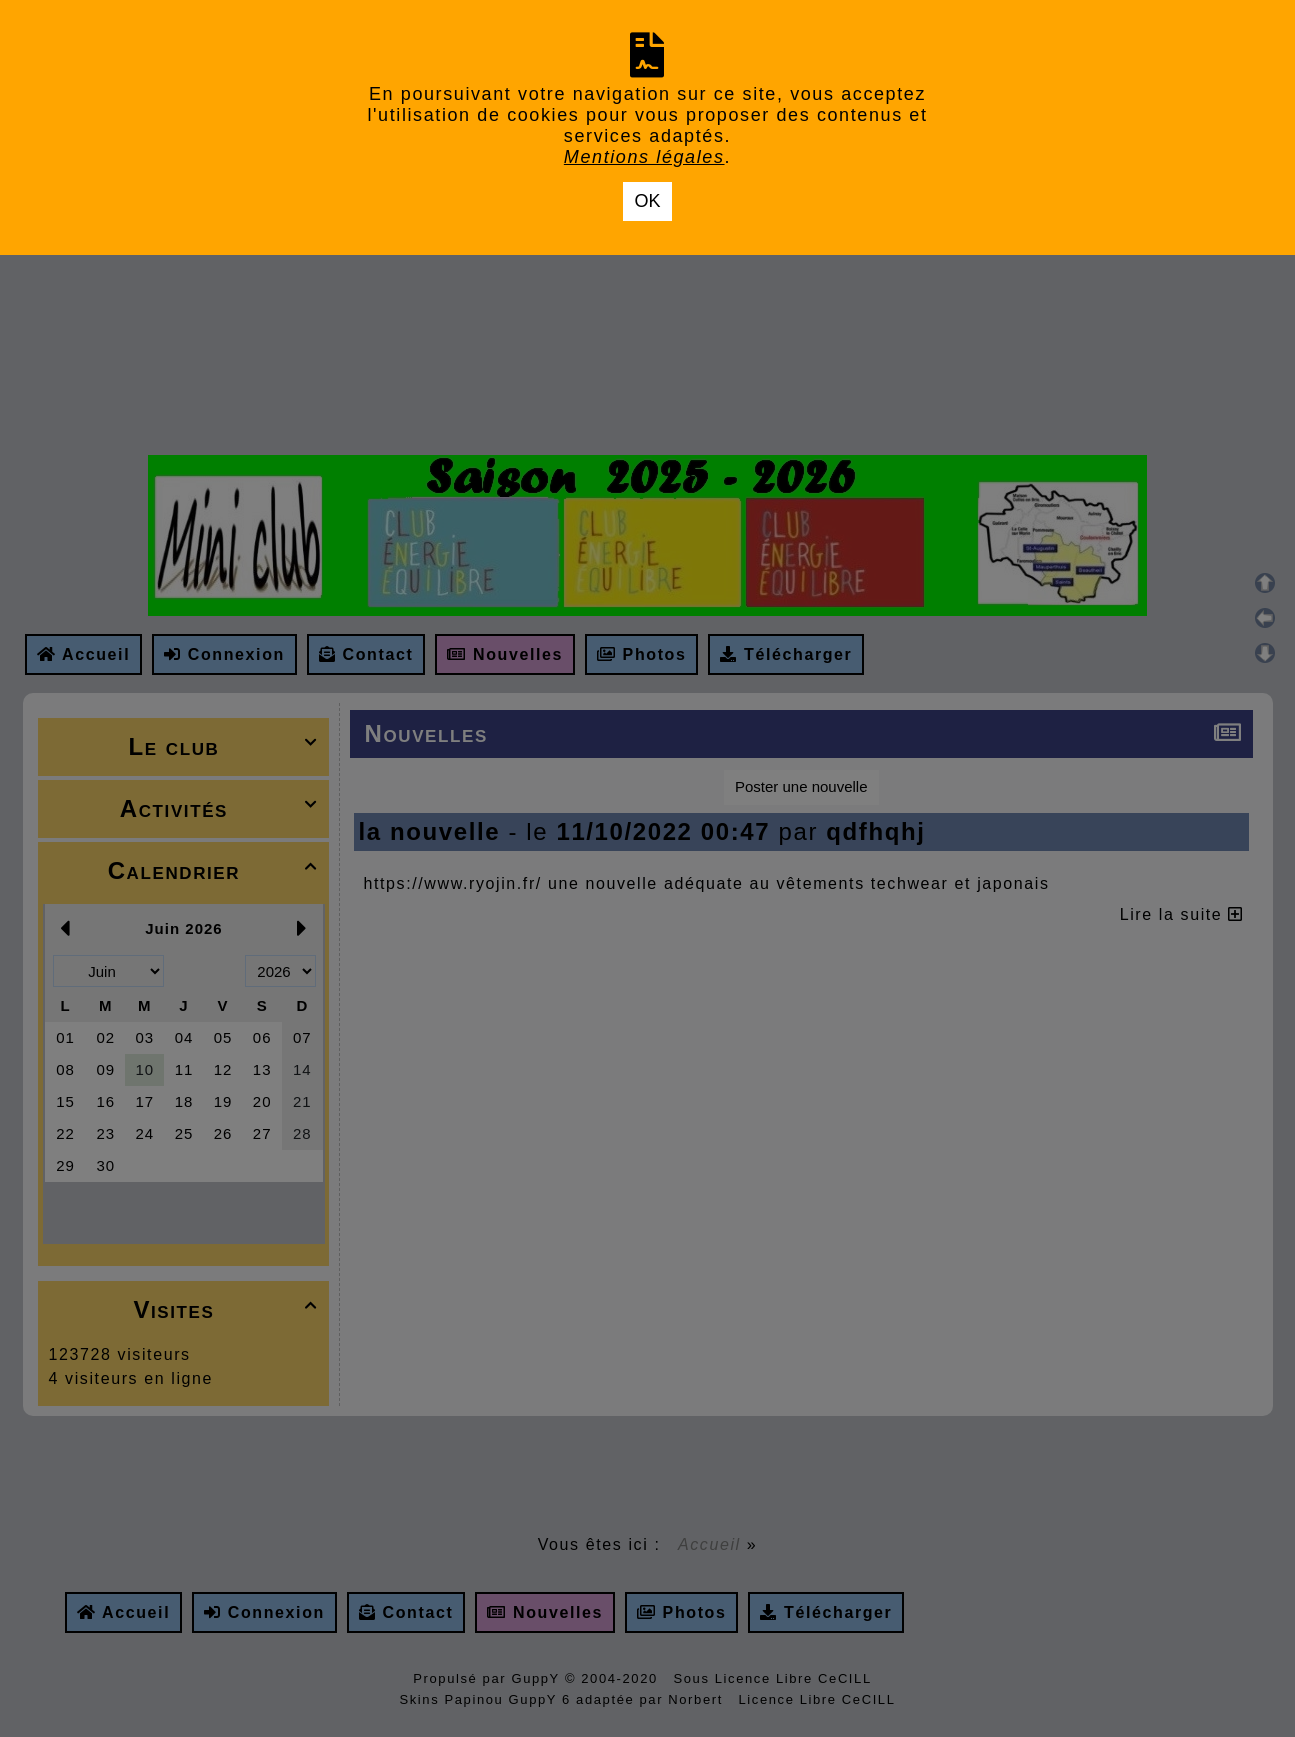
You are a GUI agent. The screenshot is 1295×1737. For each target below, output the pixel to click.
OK (647, 201)
